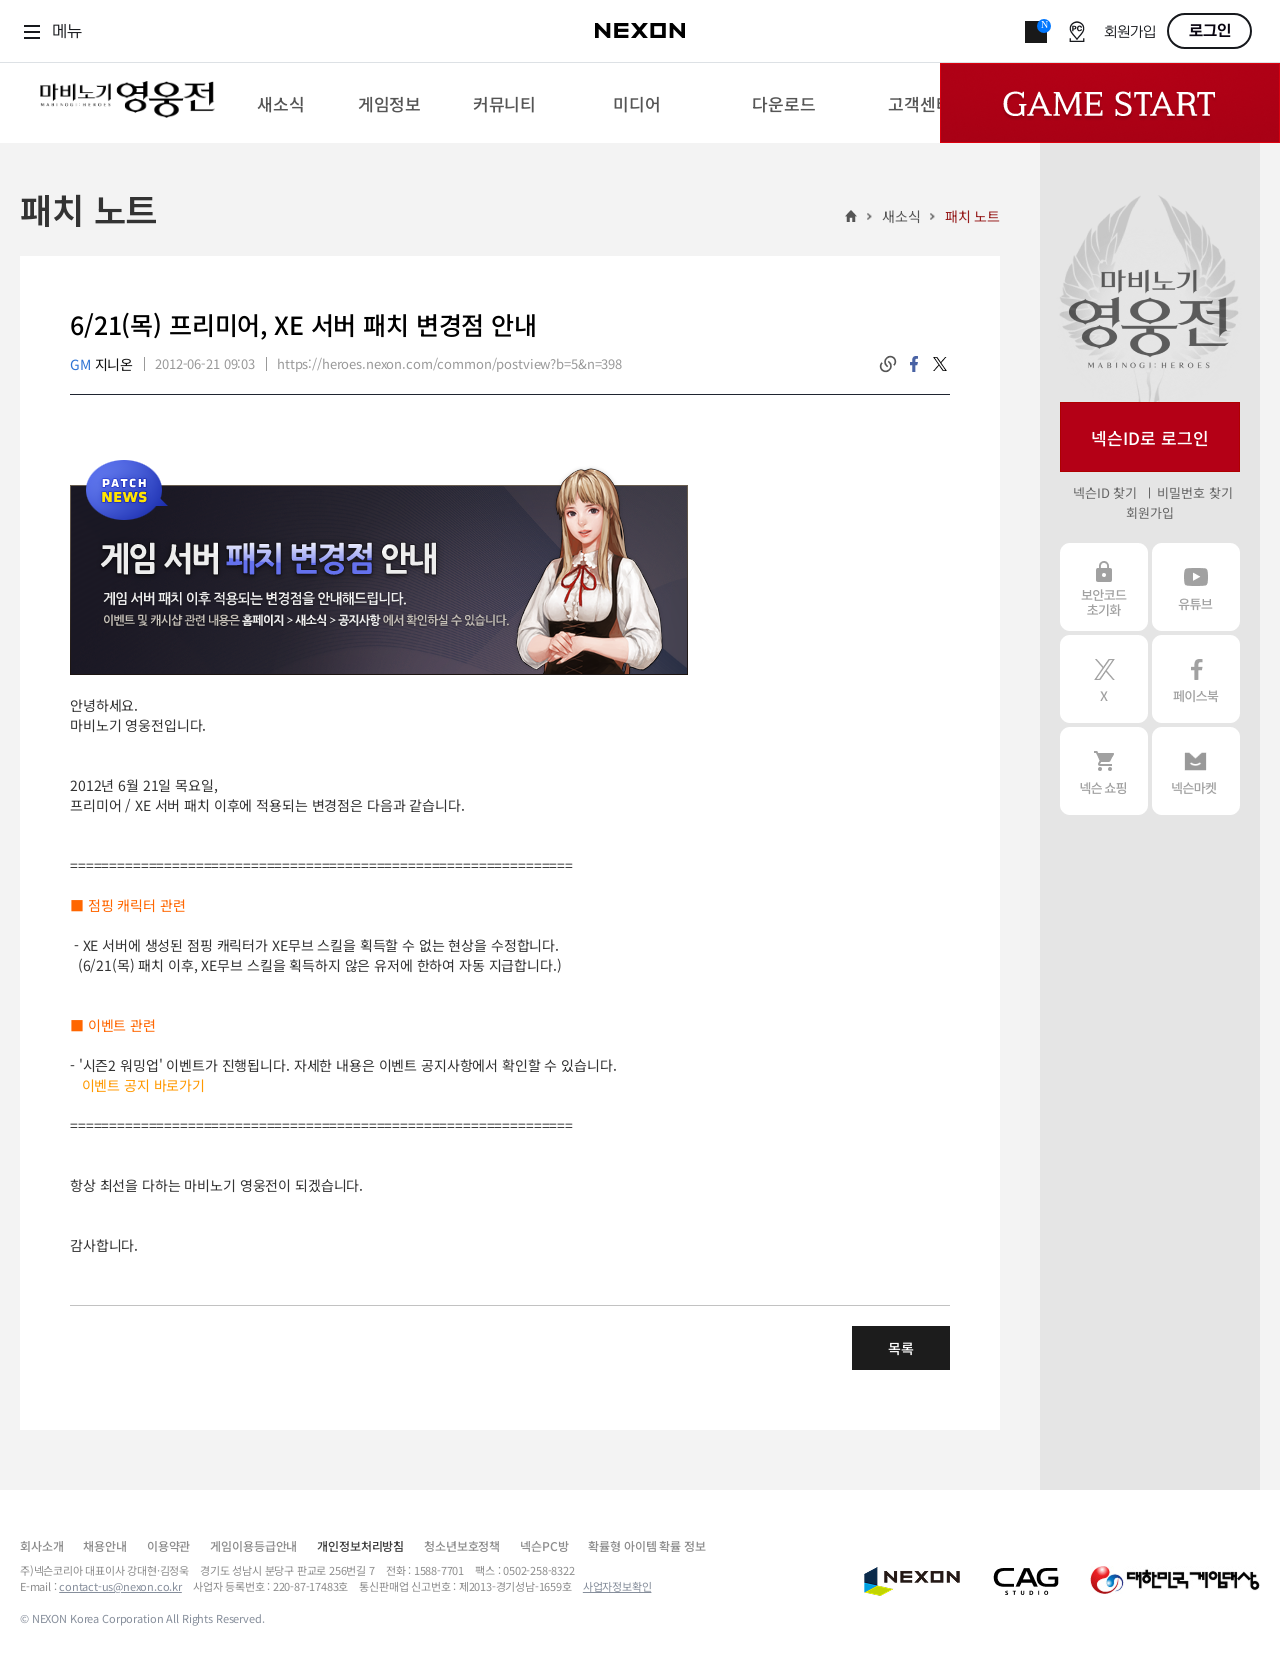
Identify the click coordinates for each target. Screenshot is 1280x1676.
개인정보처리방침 (360, 1545)
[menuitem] (280, 103)
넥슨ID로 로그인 (1150, 437)
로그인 (1210, 31)
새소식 (901, 216)
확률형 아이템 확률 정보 (646, 1545)
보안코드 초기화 (1104, 587)
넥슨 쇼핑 (1104, 771)
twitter (940, 364)
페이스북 (1196, 679)
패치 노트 (972, 216)
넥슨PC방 (544, 1545)
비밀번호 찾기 (1194, 492)
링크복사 (888, 364)
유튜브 (1196, 587)
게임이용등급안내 (253, 1545)
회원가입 (1130, 32)
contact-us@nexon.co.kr (120, 1586)
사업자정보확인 (617, 1586)
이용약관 (168, 1545)
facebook (914, 364)
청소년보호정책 (462, 1545)
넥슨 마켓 (1196, 771)
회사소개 (41, 1545)
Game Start (1110, 103)
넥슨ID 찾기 (1105, 492)
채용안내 (104, 1545)
